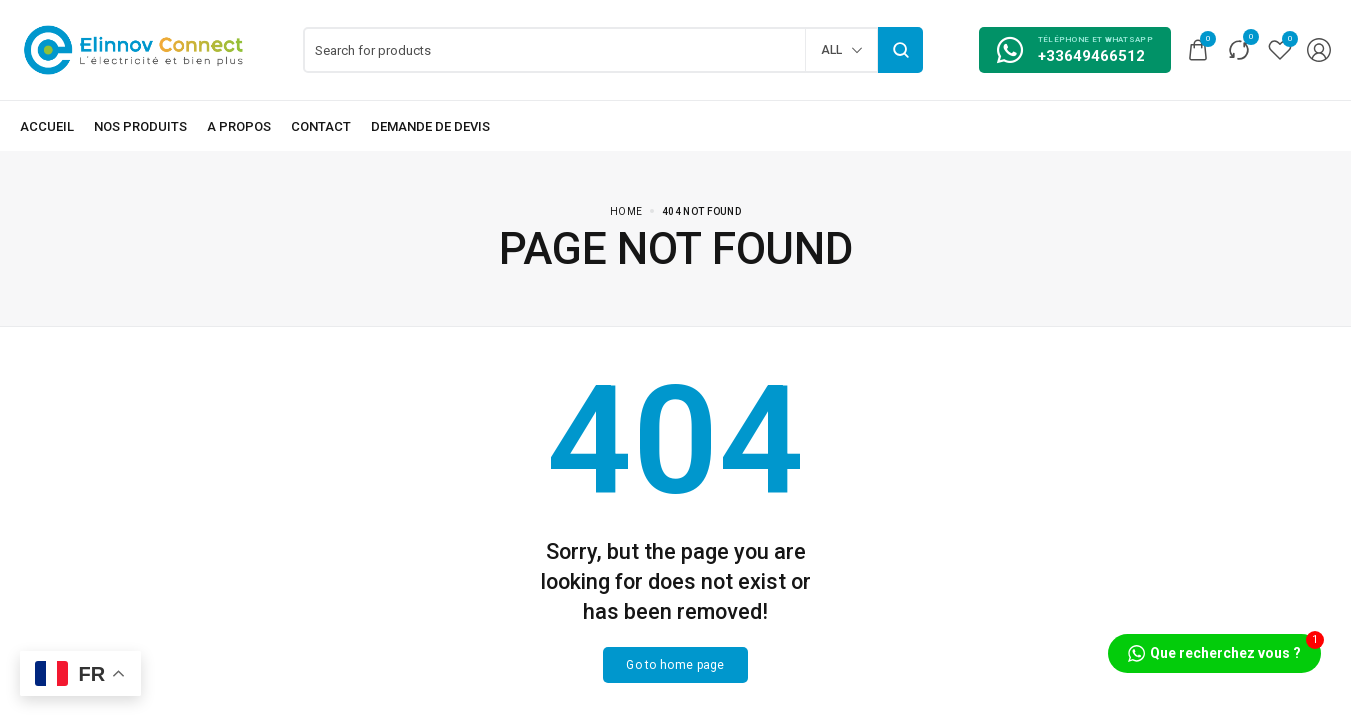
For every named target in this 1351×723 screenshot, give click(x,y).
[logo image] (134, 48)
